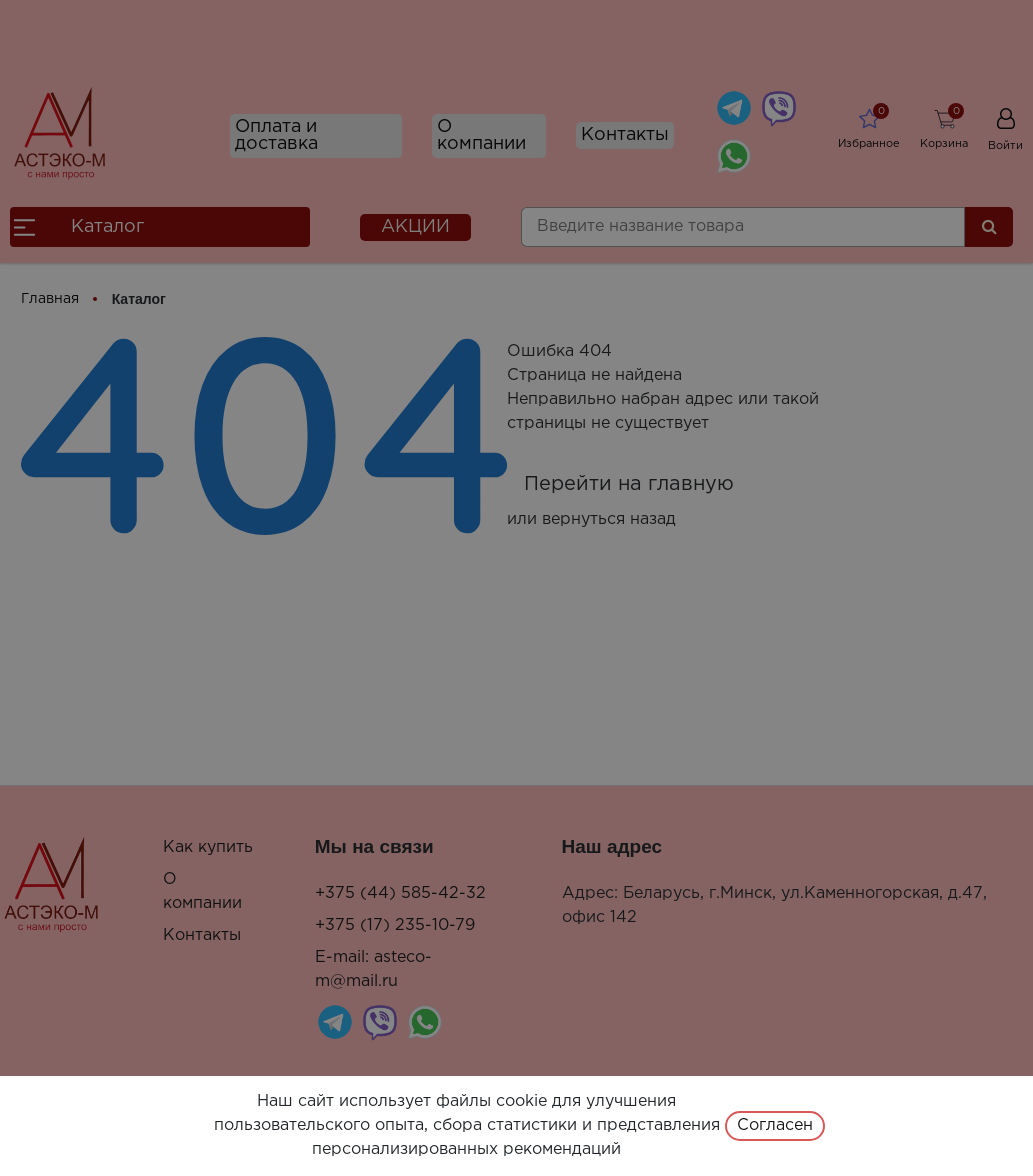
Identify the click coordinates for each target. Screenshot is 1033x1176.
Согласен (775, 1125)
